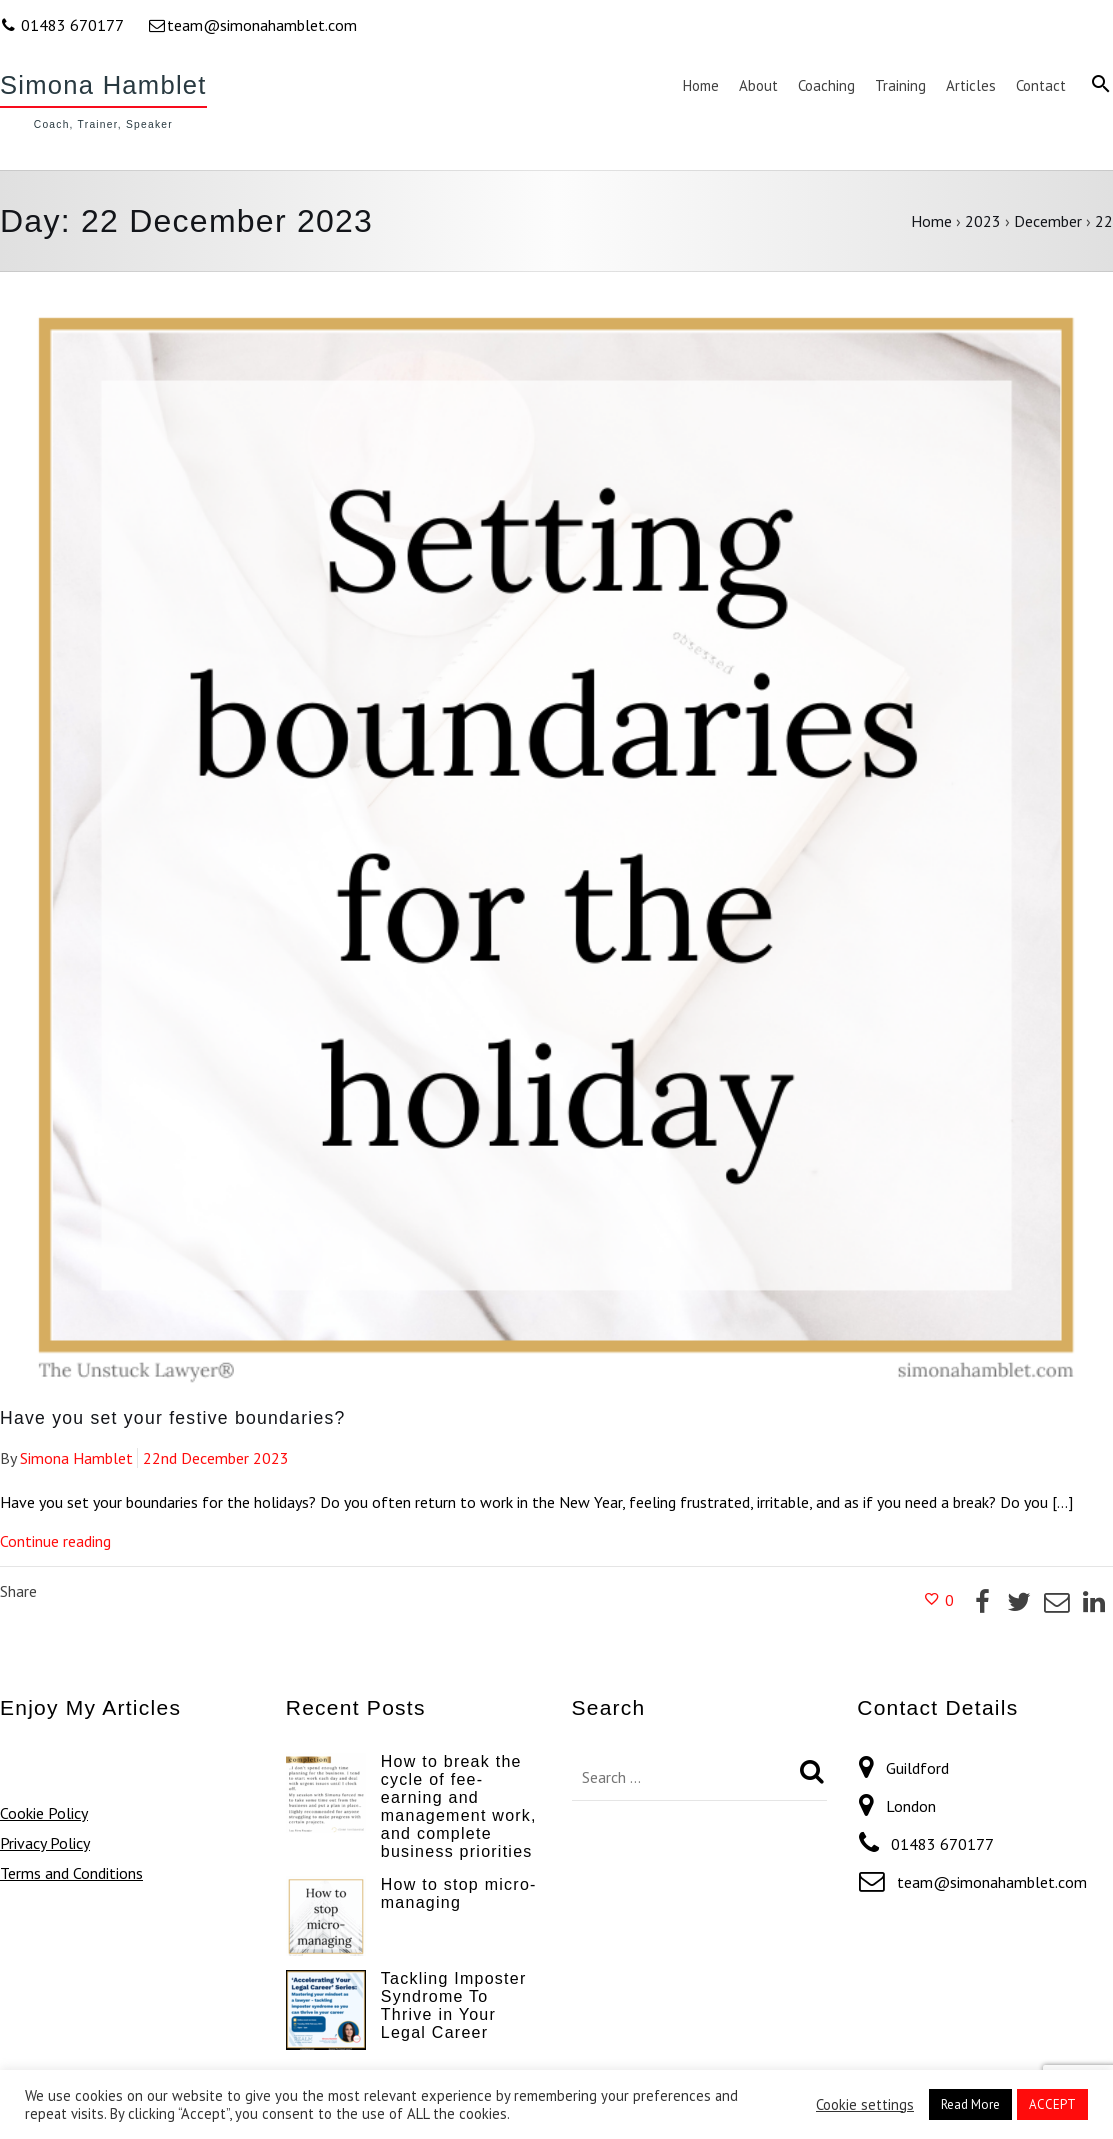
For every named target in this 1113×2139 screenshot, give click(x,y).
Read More (970, 2104)
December (1048, 221)
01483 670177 (63, 25)
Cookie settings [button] (865, 2105)
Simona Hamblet (103, 85)
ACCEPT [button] (1052, 2104)
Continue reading (55, 1541)
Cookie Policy (44, 1813)
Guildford (917, 1768)
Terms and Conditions (71, 1873)
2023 (983, 221)
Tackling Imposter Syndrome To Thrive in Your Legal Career (454, 2005)
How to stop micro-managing (459, 1893)
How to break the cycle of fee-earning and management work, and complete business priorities (459, 1806)
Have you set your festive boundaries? (173, 1418)
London (911, 1806)
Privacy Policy (45, 1843)
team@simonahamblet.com (252, 25)
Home (931, 221)
